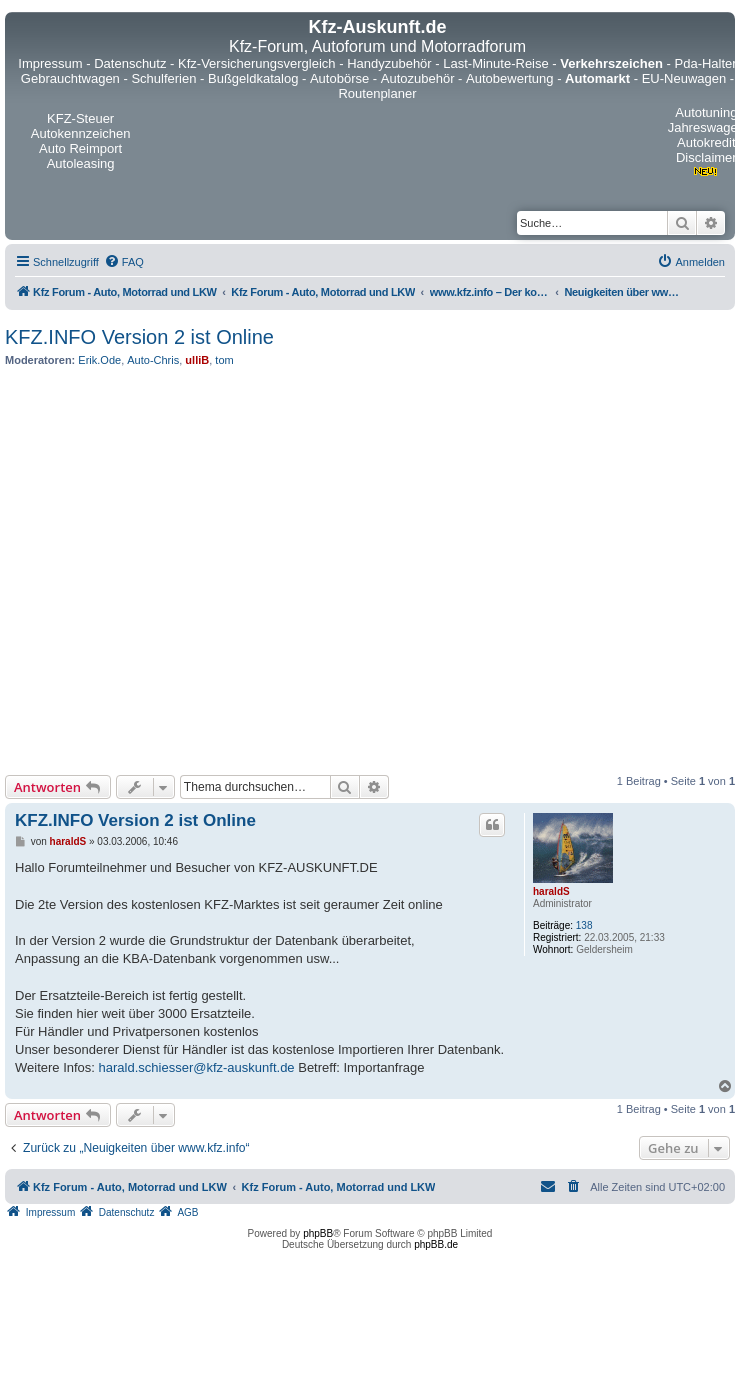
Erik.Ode (99, 360)
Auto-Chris (153, 360)
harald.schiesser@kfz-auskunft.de (197, 1067)
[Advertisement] (187, 570)
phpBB (318, 1233)
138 (584, 925)
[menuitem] (124, 262)
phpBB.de (436, 1244)
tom (224, 360)
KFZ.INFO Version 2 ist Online (139, 337)
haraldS (551, 891)
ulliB (197, 360)
